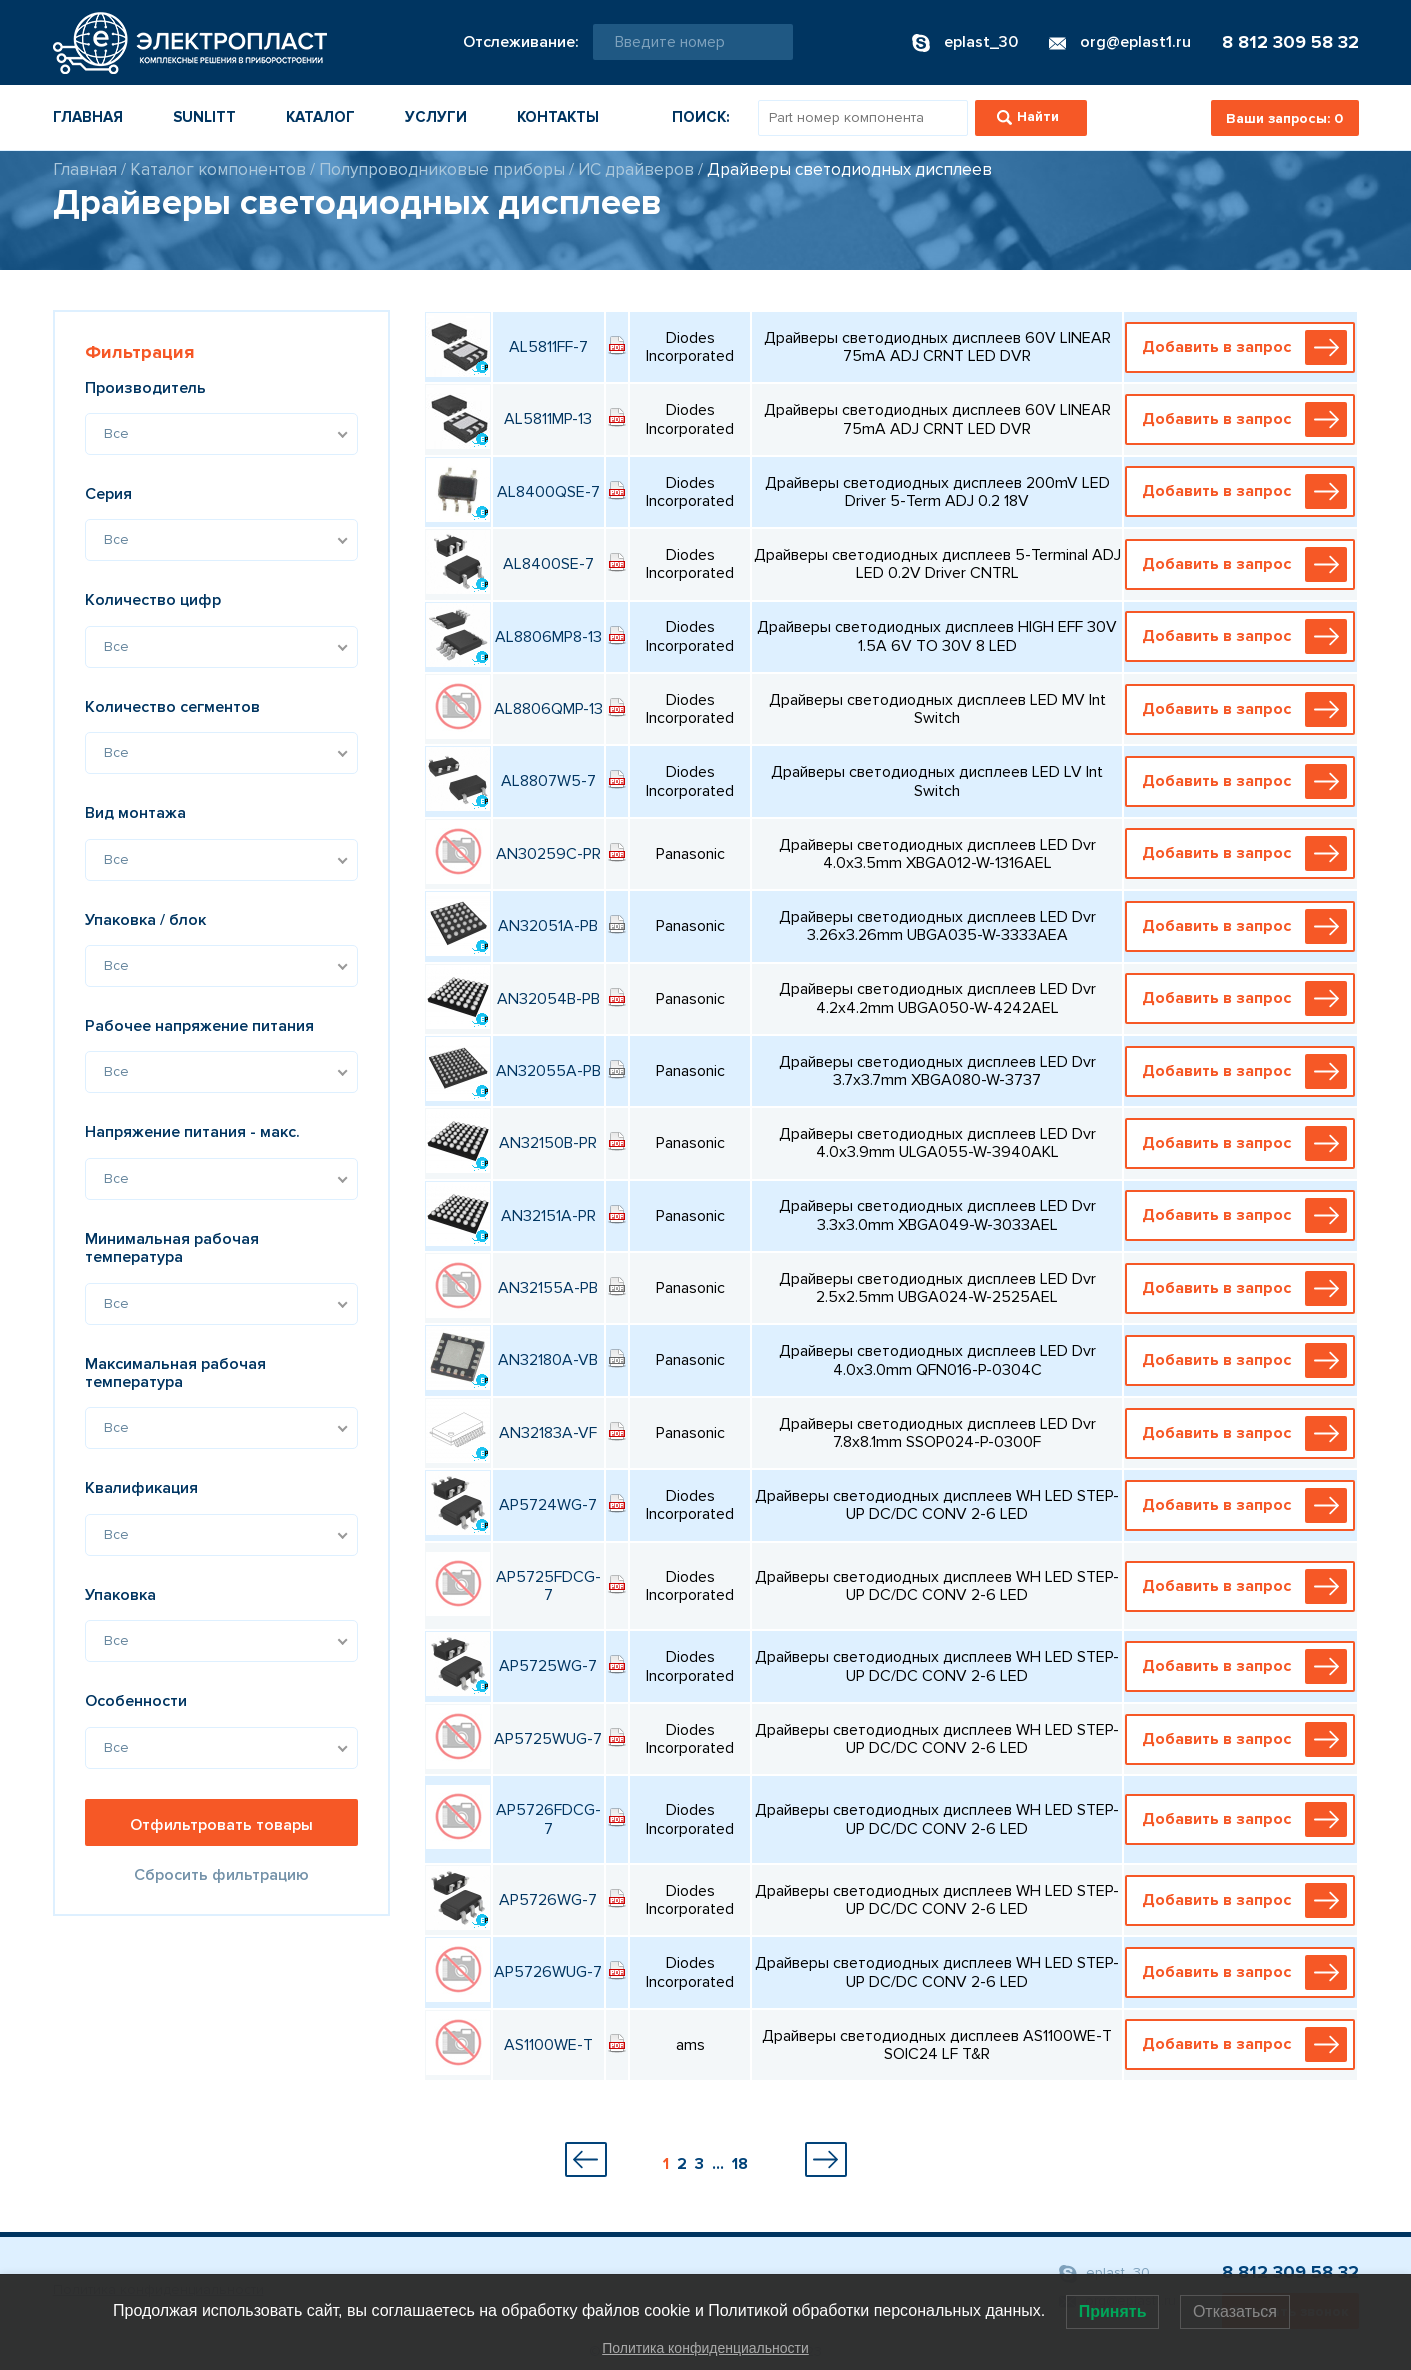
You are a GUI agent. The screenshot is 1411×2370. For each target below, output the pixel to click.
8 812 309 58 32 (1290, 42)
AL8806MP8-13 (548, 637)
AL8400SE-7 (548, 564)
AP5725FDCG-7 (548, 1586)
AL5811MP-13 (548, 419)
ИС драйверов (636, 169)
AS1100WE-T (548, 2045)
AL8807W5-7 (548, 781)
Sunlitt (204, 117)
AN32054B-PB (548, 999)
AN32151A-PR (548, 1216)
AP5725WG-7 (548, 1666)
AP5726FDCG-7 (548, 1819)
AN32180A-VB (548, 1360)
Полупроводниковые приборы (442, 169)
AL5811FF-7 (548, 347)
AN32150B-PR (548, 1143)
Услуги (436, 117)
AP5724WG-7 (548, 1505)
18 (740, 2164)
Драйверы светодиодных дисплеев (849, 169)
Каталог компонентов (218, 169)
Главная (88, 117)
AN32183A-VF (548, 1433)
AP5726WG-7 (548, 1900)
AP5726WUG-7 (548, 1972)
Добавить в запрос (1245, 347)
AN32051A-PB (548, 926)
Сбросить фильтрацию (221, 1875)
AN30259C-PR (548, 854)
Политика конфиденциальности (705, 2348)
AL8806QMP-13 (548, 709)
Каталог (320, 117)
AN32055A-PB (548, 1071)
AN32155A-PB (548, 1288)
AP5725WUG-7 (548, 1739)
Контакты (558, 117)
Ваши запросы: (1284, 118)
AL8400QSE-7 (548, 492)
